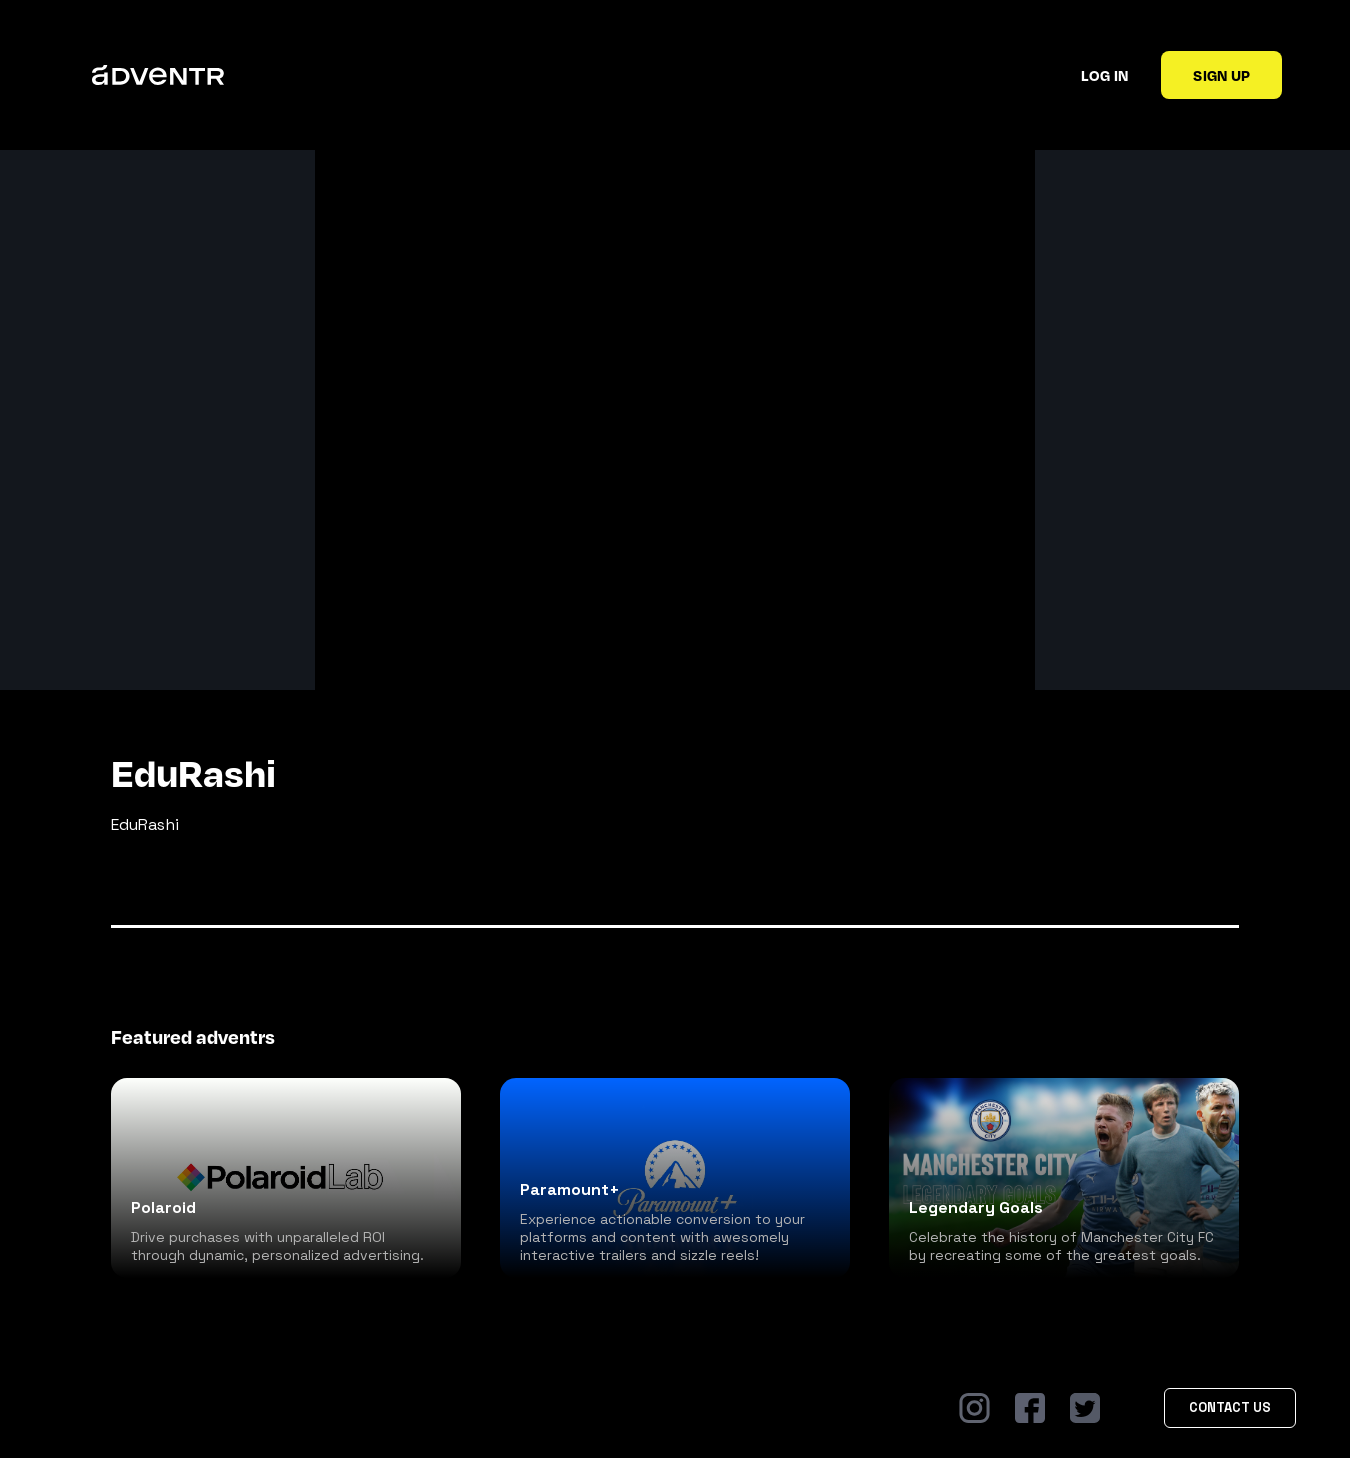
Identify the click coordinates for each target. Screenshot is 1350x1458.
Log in (1104, 75)
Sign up (1221, 75)
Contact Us (1230, 1407)
